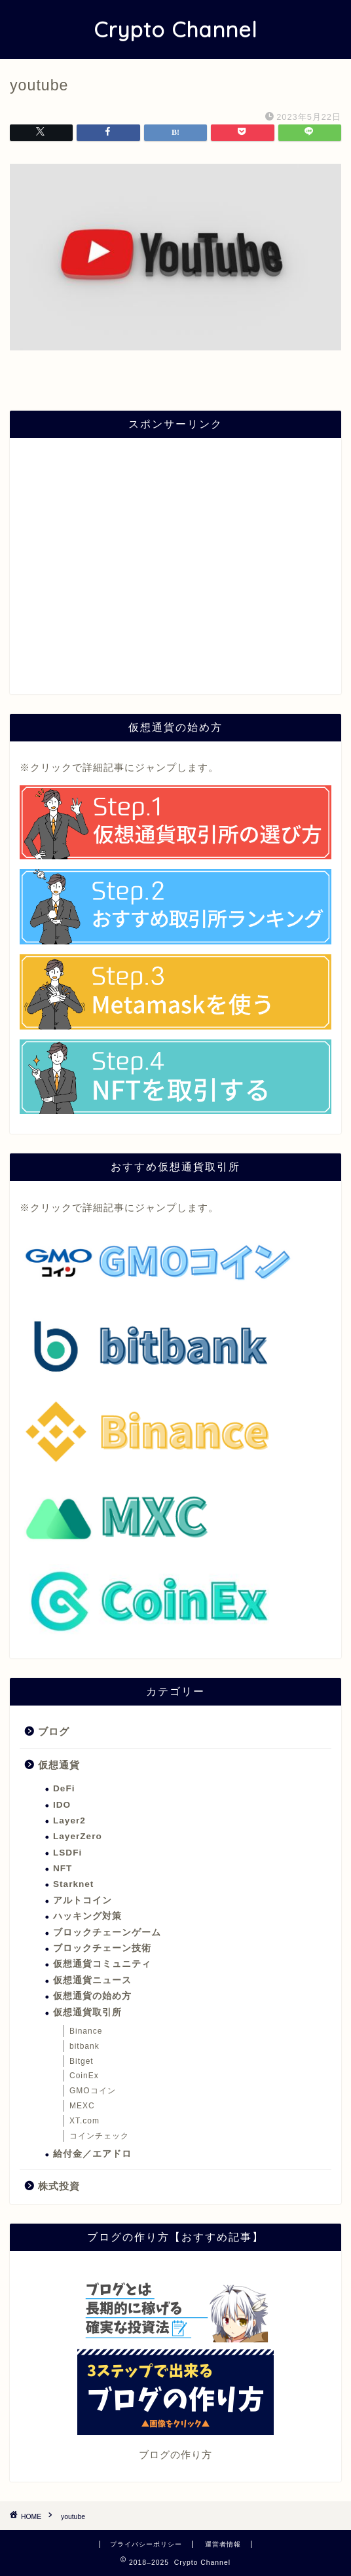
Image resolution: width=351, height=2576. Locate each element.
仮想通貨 (59, 1764)
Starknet (73, 1884)
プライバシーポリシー (146, 2544)
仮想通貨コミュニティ (102, 1964)
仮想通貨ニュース (92, 1980)
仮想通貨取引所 (87, 2012)
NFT (62, 1868)
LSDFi (67, 1852)
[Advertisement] (175, 571)
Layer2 (69, 1820)
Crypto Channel (175, 29)
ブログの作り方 (175, 2454)
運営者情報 (223, 2544)
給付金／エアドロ (92, 2154)
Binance (85, 2031)
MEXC (82, 2105)
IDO (62, 1805)
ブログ (53, 1731)
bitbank (84, 2046)
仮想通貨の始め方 (92, 1996)
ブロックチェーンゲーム (107, 1932)
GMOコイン (92, 2090)
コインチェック (99, 2135)
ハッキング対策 (87, 1916)
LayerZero (77, 1836)
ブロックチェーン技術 (102, 1948)
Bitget (81, 2061)
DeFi (64, 1788)
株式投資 (59, 2186)
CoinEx (84, 2075)
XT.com (84, 2120)
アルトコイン (82, 1900)
